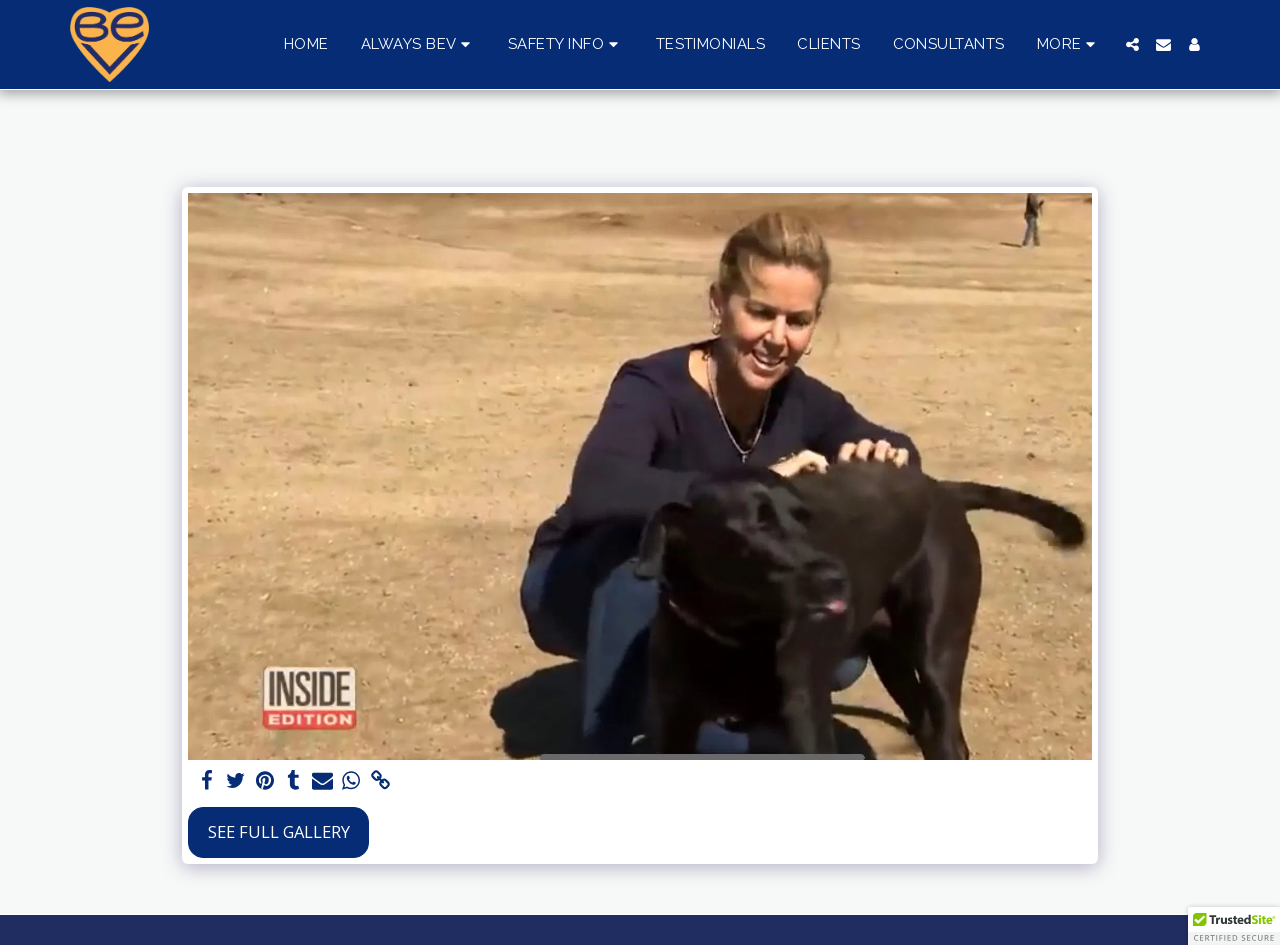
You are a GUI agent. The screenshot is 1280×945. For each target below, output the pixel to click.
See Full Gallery (279, 831)
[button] (418, 45)
